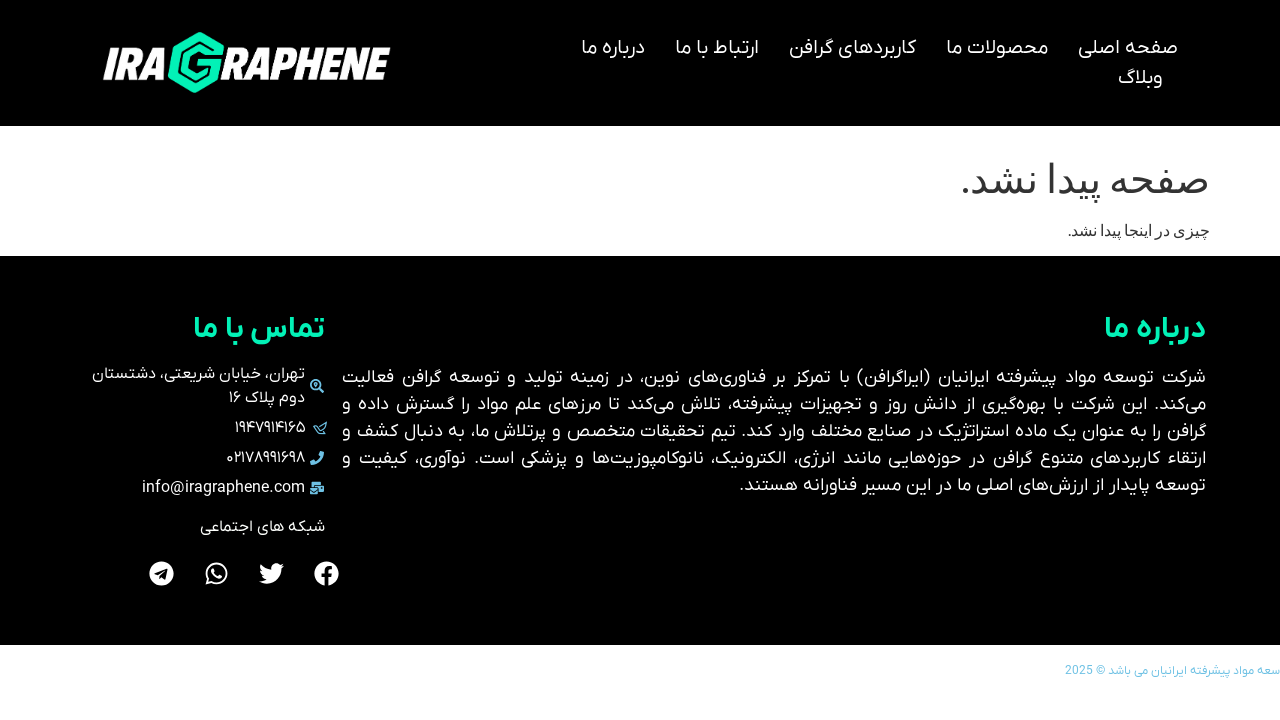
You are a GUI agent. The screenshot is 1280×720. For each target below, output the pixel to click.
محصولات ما (997, 48)
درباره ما (613, 48)
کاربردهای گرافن (852, 48)
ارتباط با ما (717, 48)
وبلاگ (1140, 78)
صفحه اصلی (1128, 48)
